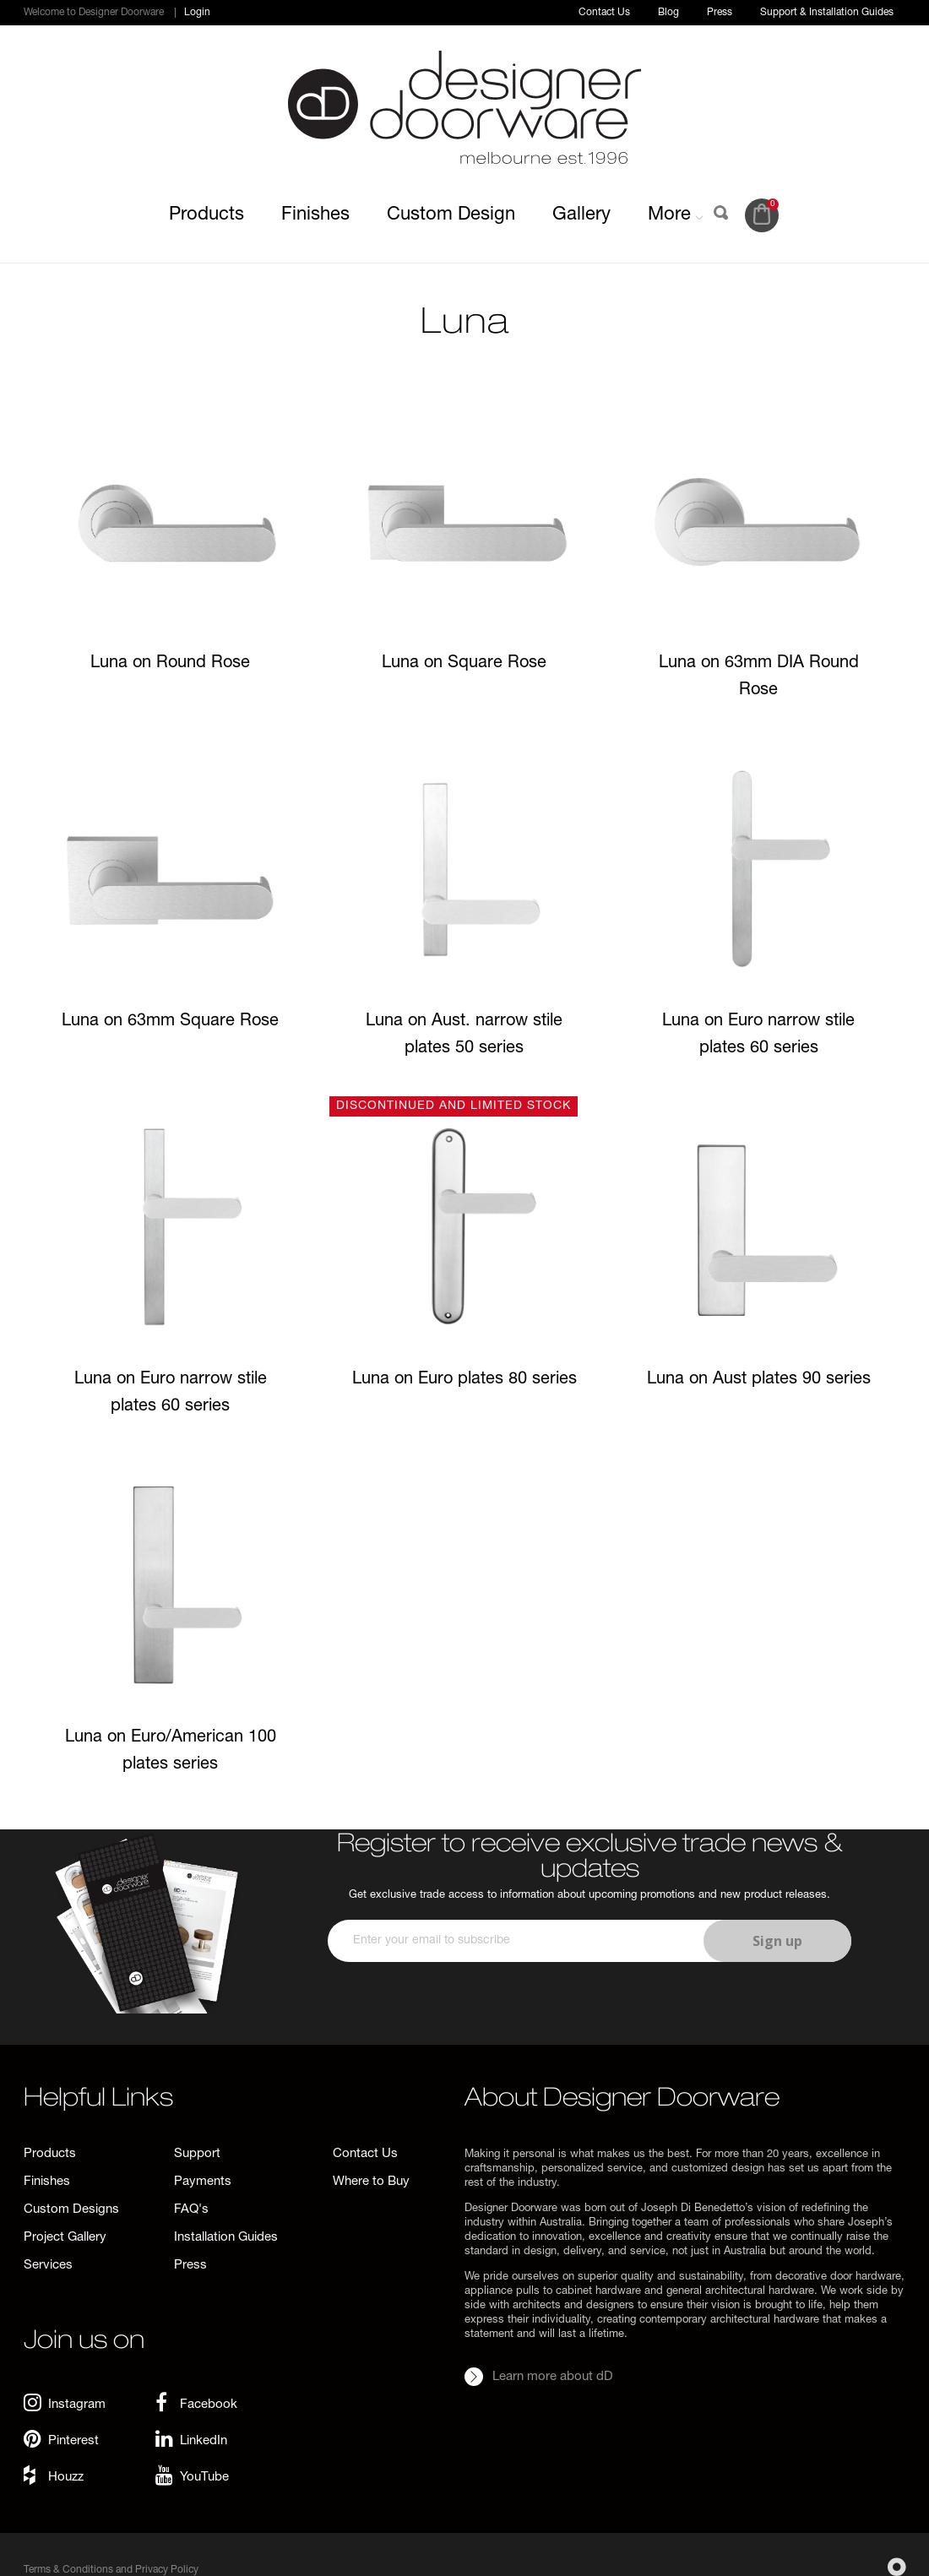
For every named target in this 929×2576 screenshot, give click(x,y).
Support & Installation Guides (827, 13)
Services (48, 2265)
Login (197, 13)
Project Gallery (65, 2237)
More (676, 215)
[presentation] (587, 2012)
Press (719, 13)
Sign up (777, 1941)
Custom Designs (71, 2210)
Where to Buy (371, 2182)
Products (206, 215)
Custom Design (451, 215)
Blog (668, 13)
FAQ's (191, 2210)
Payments (202, 2182)
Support (197, 2154)
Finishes (315, 215)
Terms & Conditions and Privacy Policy (111, 2570)
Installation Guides (226, 2237)
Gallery (581, 215)
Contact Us (604, 13)
